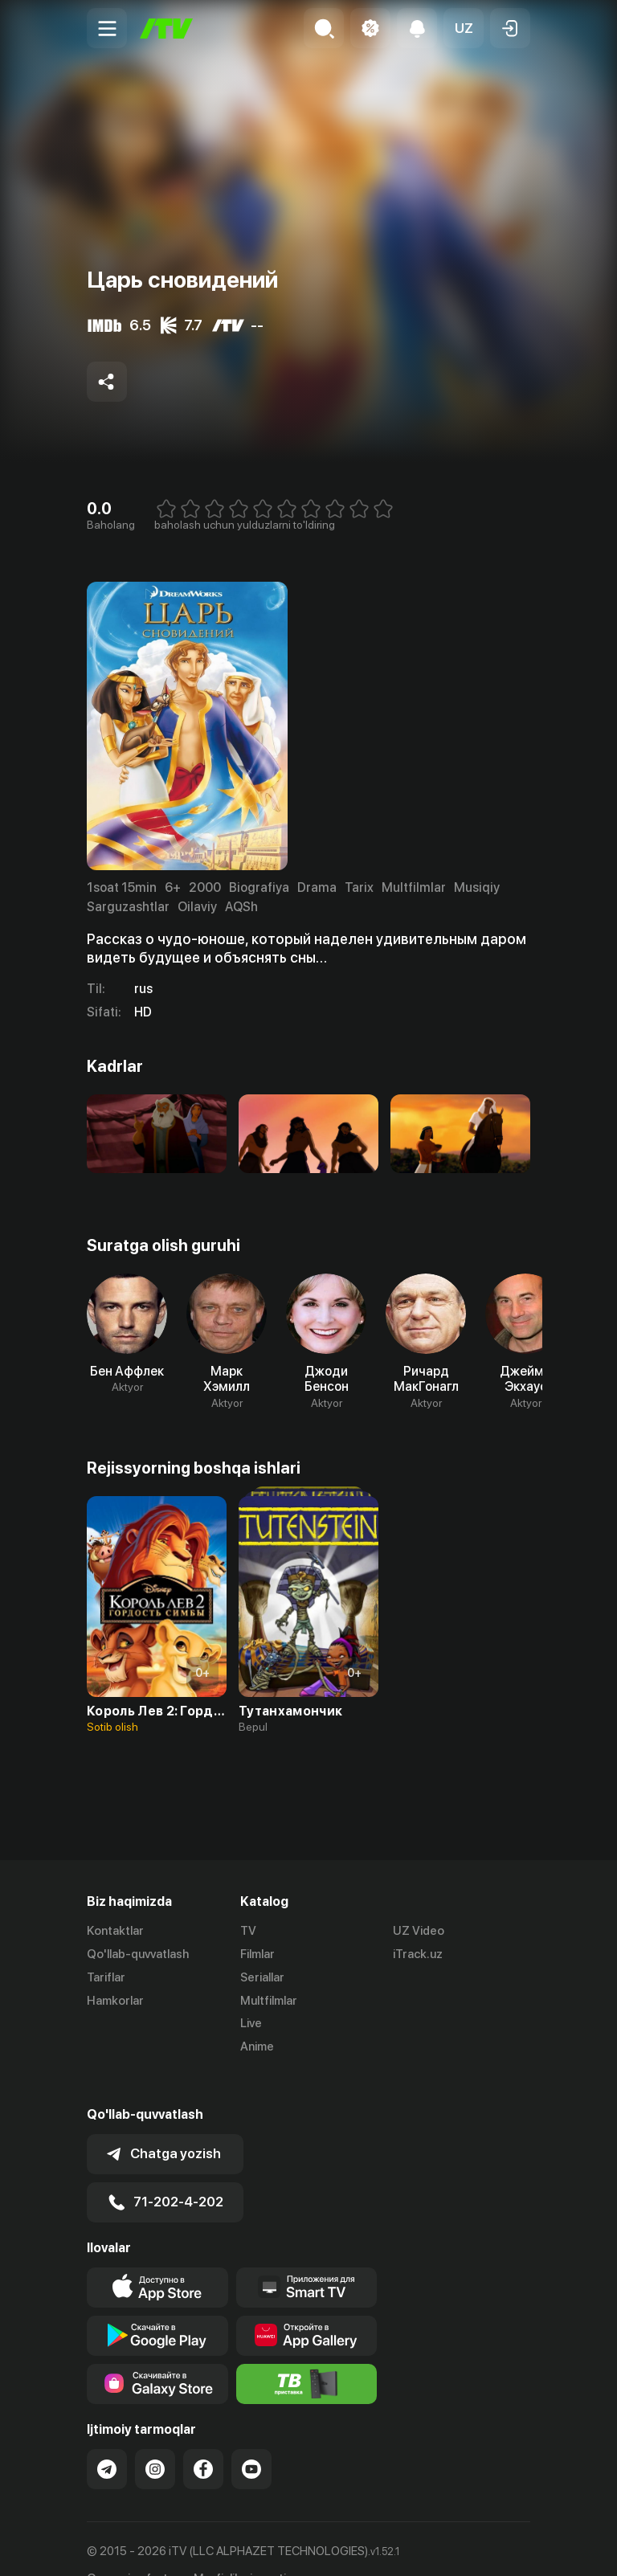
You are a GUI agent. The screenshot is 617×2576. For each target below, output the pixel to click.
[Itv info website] (307, 2352)
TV (248, 1931)
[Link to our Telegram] (107, 2437)
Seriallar (262, 1977)
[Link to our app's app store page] (157, 2255)
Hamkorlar (115, 2000)
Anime (257, 2046)
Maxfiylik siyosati (240, 2547)
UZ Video (418, 1931)
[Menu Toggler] (107, 28)
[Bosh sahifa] (166, 28)
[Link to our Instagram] (155, 2437)
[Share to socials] (107, 382)
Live (251, 2023)
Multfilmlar (268, 2000)
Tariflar (106, 1977)
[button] (463, 28)
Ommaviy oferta (130, 2547)
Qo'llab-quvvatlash (138, 1954)
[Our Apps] (307, 2255)
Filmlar (257, 1954)
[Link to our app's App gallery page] (307, 2304)
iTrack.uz (418, 1954)
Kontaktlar (115, 1931)
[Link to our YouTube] (251, 2437)
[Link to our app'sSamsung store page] (157, 2352)
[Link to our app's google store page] (157, 2304)
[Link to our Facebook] (203, 2437)
